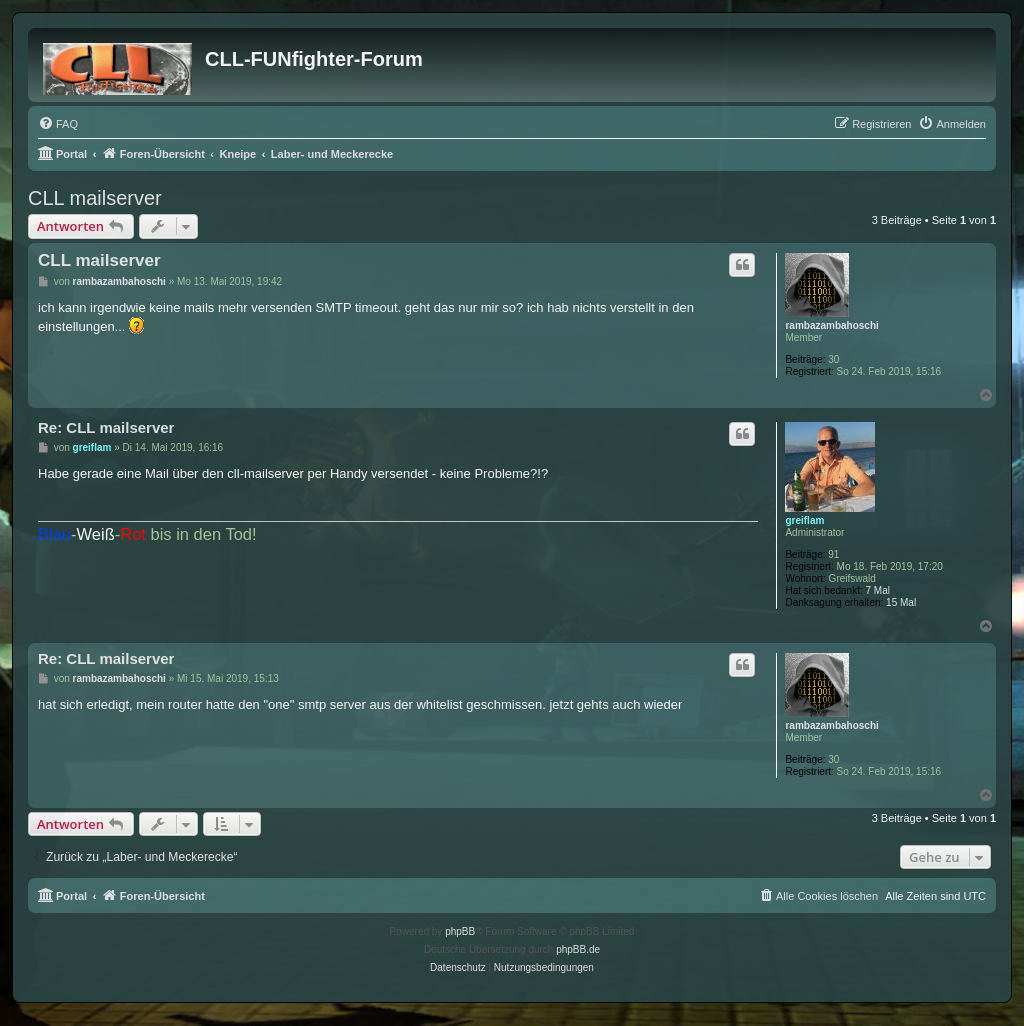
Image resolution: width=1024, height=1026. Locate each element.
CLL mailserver (95, 198)
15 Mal (901, 602)
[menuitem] (58, 124)
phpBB (460, 931)
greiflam (804, 520)
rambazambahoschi (831, 325)
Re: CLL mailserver (106, 427)
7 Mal (878, 590)
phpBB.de (578, 949)
